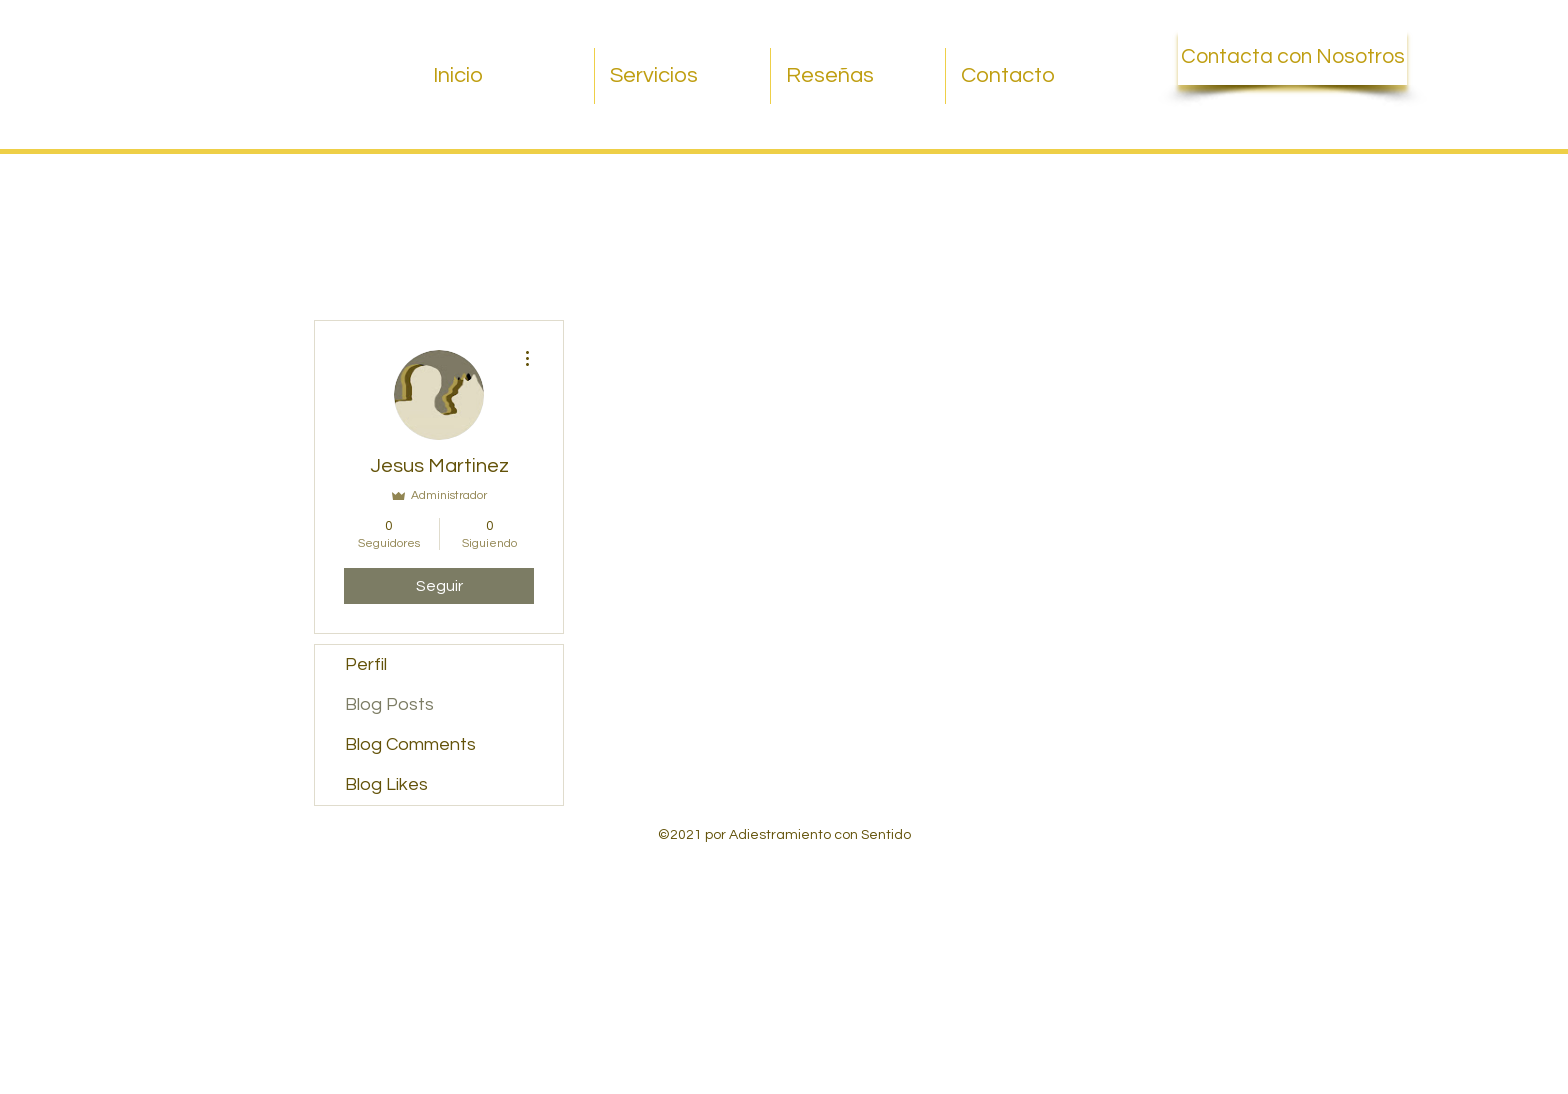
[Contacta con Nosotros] (1292, 57)
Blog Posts (389, 704)
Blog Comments (410, 744)
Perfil (366, 664)
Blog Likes (386, 784)
